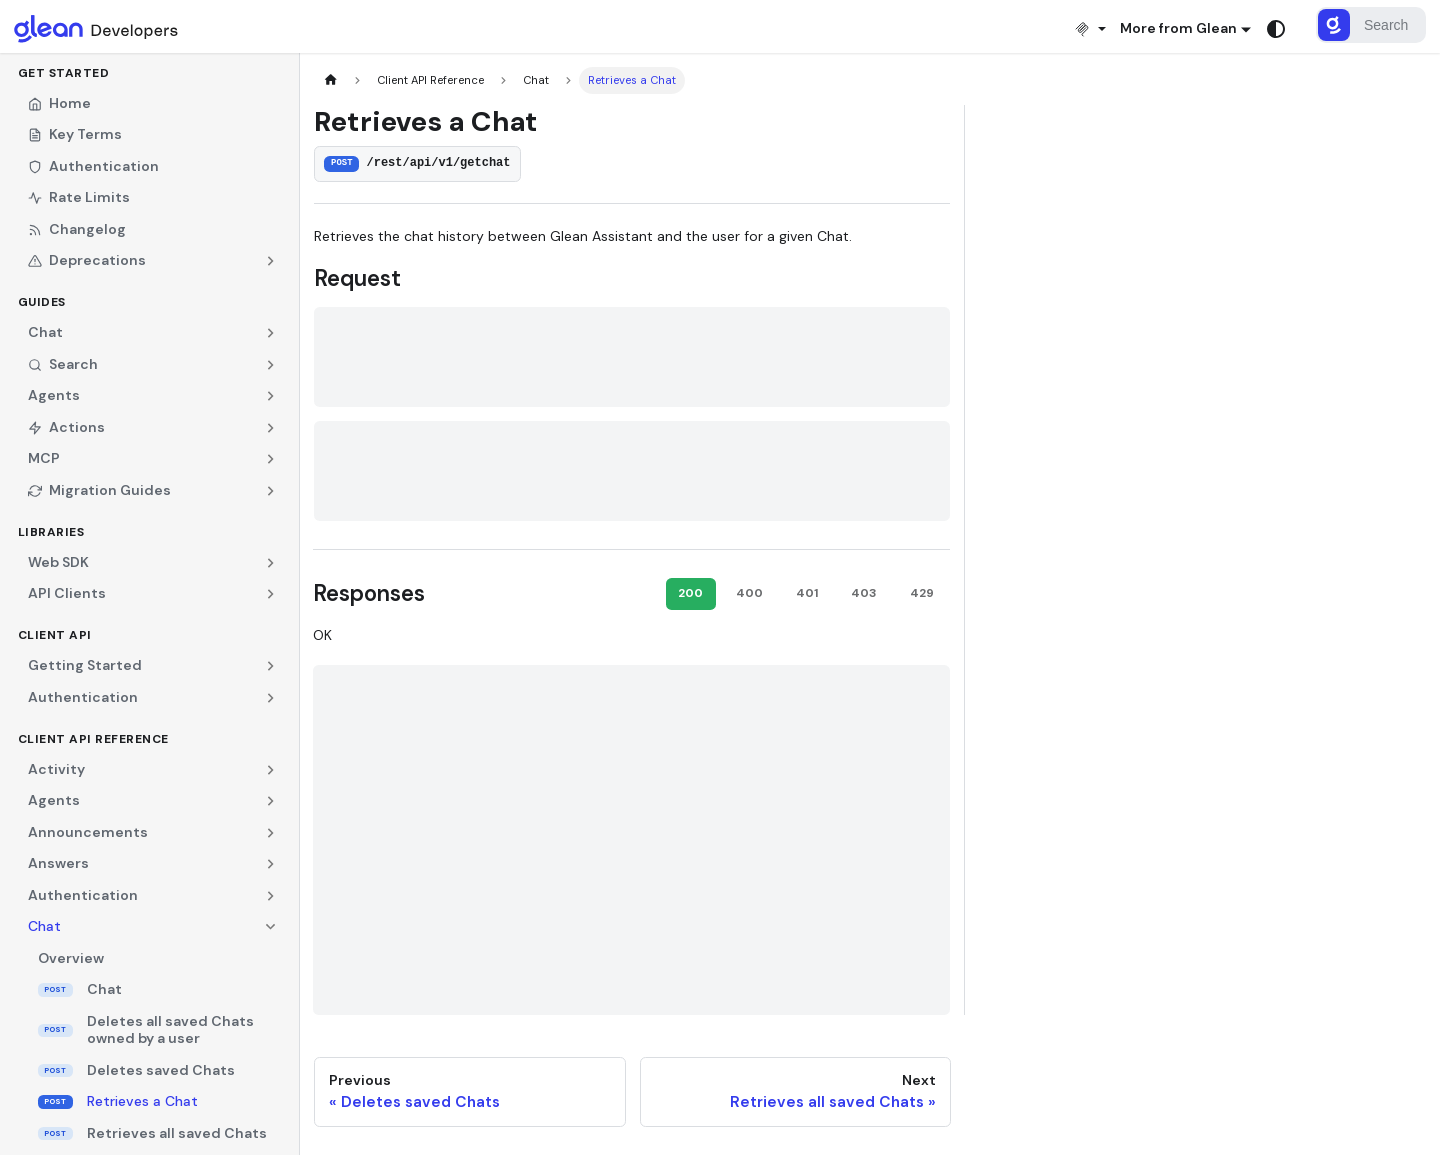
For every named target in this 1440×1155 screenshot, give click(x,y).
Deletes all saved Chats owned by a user (170, 1030)
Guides (42, 302)
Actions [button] (66, 427)
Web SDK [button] (58, 562)
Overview (71, 958)
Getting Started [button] (85, 665)
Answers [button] (58, 863)
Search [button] (63, 364)
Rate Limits (79, 197)
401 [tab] (807, 593)
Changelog (77, 229)
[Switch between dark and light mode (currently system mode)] (1276, 29)
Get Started (64, 73)
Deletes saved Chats (161, 1070)
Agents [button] (54, 395)
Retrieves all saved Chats (177, 1133)
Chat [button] (45, 332)
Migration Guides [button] (99, 490)
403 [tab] (864, 593)
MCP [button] (44, 458)
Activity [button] (56, 769)
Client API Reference (93, 739)
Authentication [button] (83, 697)
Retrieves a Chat (142, 1101)
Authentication (93, 166)
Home (59, 103)
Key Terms (75, 134)
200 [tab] (690, 593)
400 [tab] (749, 593)
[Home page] (330, 80)
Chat (104, 989)
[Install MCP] (1089, 28)
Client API (55, 635)
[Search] (1371, 25)
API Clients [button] (67, 593)
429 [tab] (922, 593)
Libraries (51, 532)
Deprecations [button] (87, 260)
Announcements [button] (88, 832)
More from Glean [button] (1178, 28)
